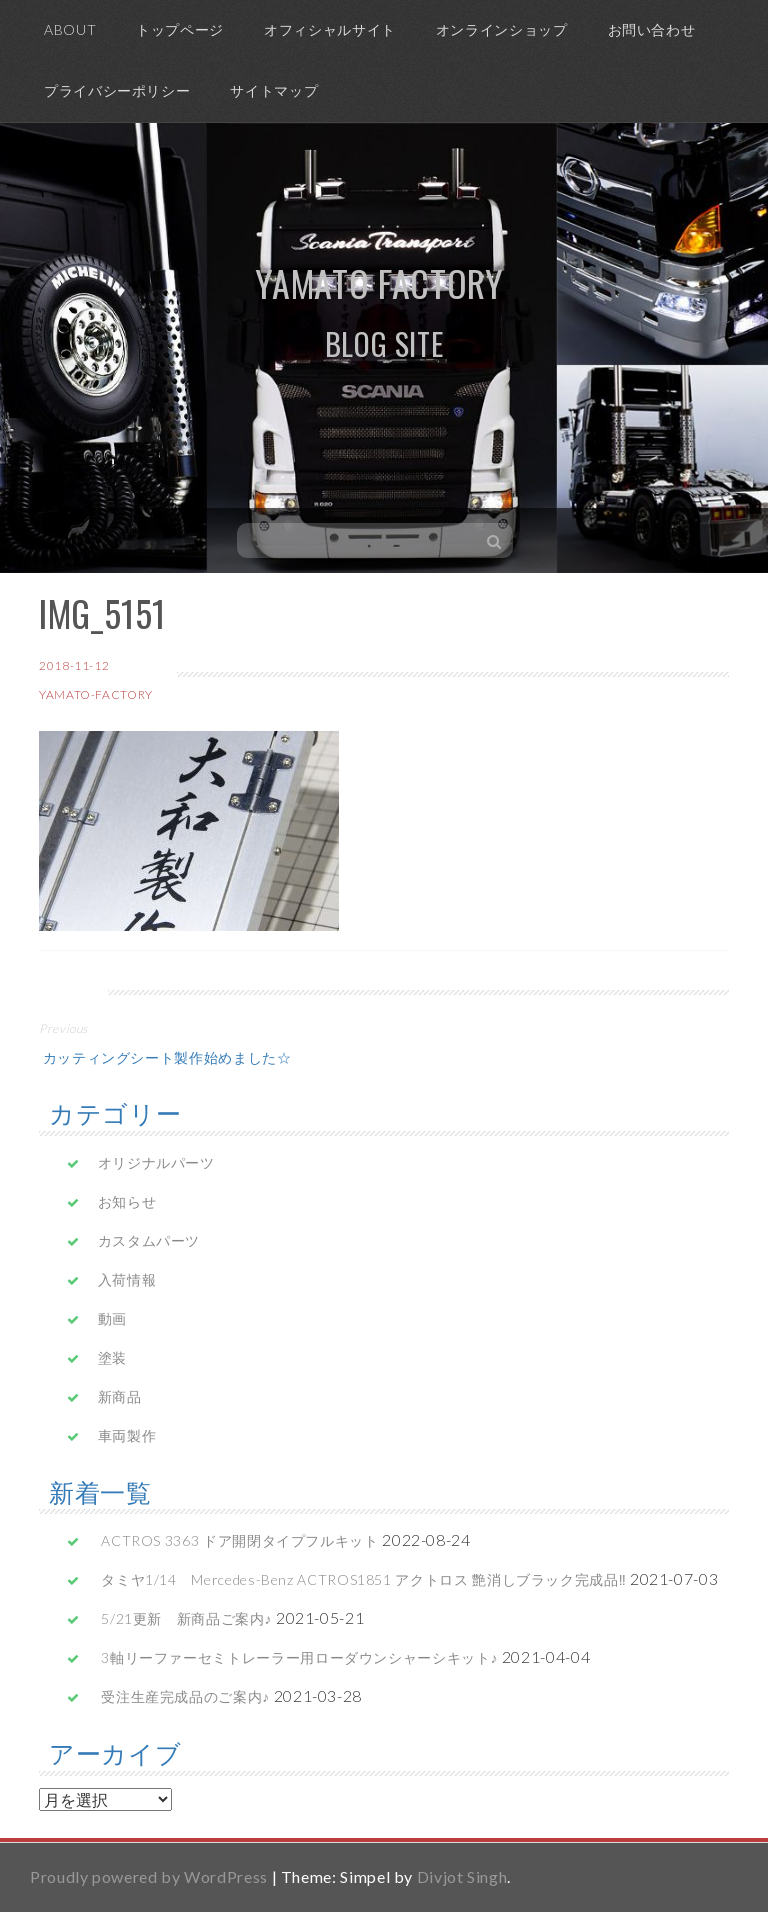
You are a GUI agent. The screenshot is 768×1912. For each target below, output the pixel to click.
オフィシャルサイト (330, 29)
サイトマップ (274, 90)
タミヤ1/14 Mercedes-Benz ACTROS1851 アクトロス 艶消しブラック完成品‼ (363, 1579)
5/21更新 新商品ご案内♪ (186, 1618)
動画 (112, 1318)
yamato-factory (96, 694)
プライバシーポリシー (117, 90)
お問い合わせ (652, 29)
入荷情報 (127, 1279)
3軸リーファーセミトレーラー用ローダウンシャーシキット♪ (299, 1657)
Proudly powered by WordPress (149, 1876)
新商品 (120, 1396)
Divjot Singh (462, 1876)
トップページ (180, 29)
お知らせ (127, 1201)
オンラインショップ (502, 29)
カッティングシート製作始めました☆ (165, 1056)
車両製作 (127, 1435)
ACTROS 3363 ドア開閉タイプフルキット (239, 1540)
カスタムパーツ (149, 1240)
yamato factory (379, 282)
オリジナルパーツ (156, 1162)
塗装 (112, 1357)
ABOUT (70, 29)
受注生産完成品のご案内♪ (185, 1696)
